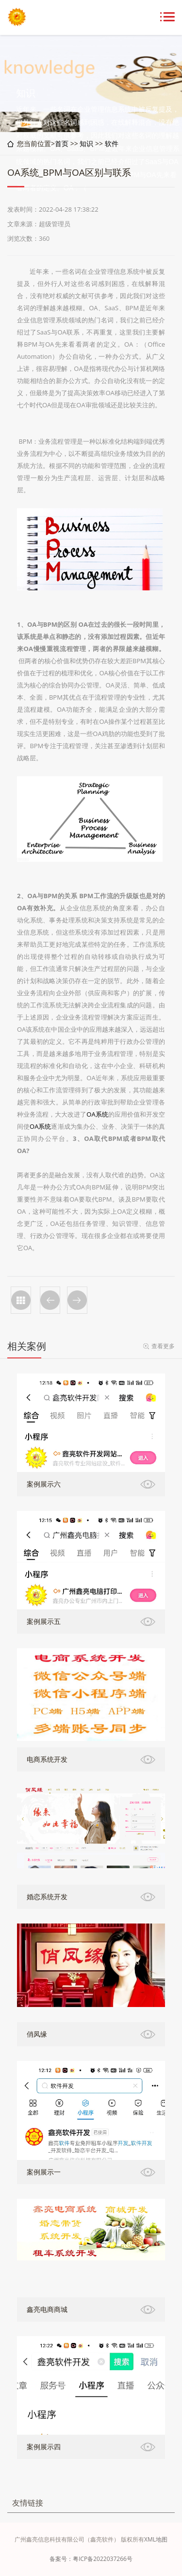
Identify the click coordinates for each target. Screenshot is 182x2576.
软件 (111, 143)
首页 (61, 143)
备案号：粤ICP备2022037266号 (91, 2559)
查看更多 (163, 1346)
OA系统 (97, 1114)
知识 (86, 143)
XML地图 (155, 2539)
